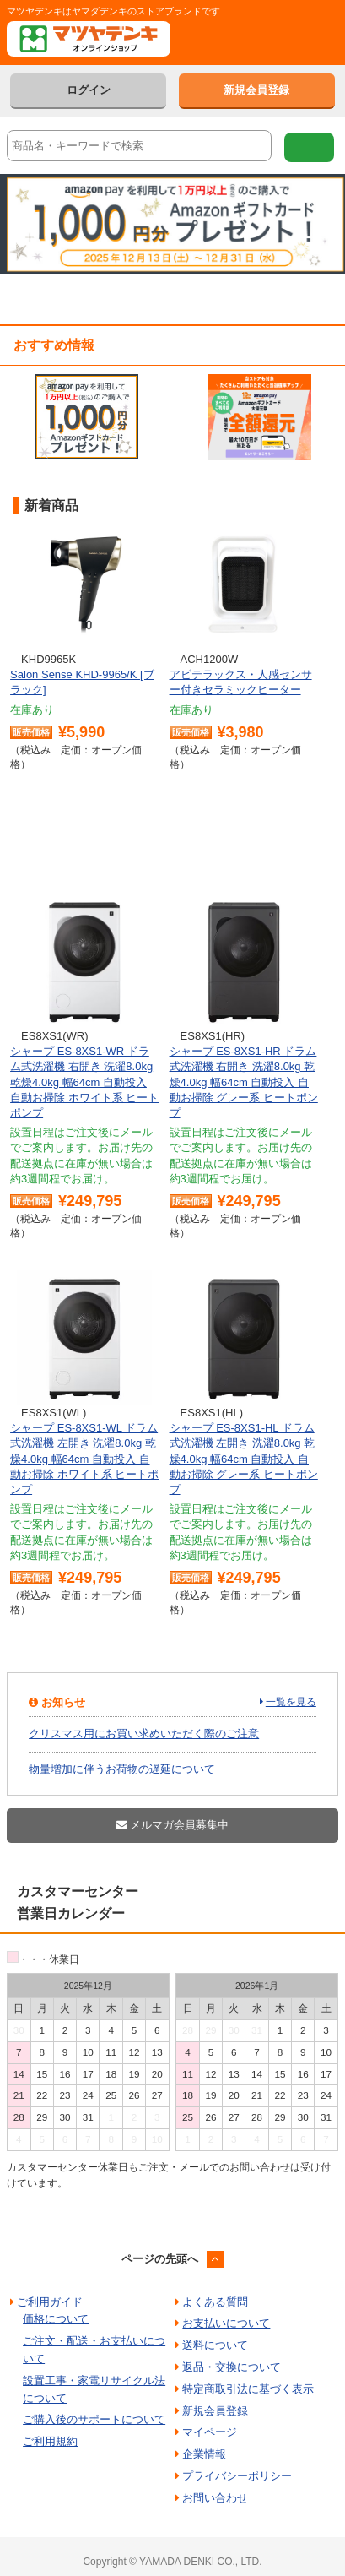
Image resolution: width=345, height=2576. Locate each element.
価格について (56, 2318)
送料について (215, 2345)
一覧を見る (291, 1702)
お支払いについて (226, 2323)
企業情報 (204, 2454)
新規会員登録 (256, 90)
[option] (86, 416)
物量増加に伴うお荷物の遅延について (122, 1769)
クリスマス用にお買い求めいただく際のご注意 (144, 1733)
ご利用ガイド (50, 2302)
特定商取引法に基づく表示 (248, 2389)
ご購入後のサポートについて (94, 2419)
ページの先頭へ (159, 2259)
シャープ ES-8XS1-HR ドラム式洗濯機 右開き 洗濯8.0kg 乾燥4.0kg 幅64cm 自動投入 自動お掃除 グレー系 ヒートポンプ (244, 1082)
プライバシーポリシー (237, 2476)
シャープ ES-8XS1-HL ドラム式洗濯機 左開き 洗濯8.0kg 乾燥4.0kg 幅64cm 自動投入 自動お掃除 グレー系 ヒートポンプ (244, 1458)
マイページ (209, 2432)
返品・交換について (231, 2367)
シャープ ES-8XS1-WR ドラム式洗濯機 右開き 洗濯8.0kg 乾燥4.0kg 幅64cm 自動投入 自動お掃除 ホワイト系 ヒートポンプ (84, 1082)
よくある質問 (215, 2302)
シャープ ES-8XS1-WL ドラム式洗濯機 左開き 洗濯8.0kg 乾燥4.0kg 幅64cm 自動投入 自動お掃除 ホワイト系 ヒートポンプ (84, 1458)
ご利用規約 (50, 2441)
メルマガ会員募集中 (172, 1824)
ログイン (89, 90)
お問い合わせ (215, 2498)
